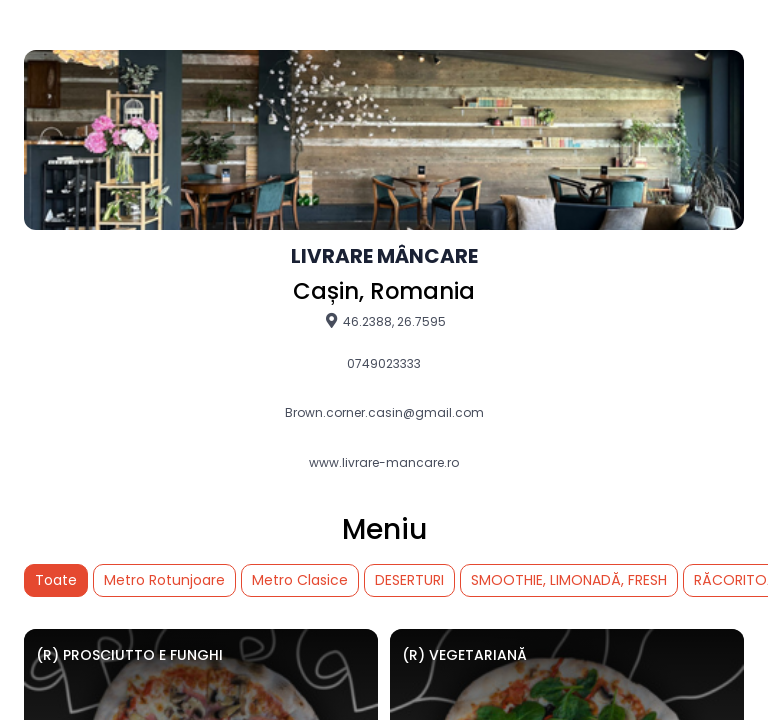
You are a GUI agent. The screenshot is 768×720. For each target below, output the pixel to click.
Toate (56, 580)
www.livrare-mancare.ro (384, 463)
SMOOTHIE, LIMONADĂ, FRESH (569, 580)
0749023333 (384, 364)
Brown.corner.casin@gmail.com (384, 413)
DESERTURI (409, 580)
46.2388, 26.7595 (384, 321)
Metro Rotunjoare (164, 580)
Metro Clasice (300, 580)
